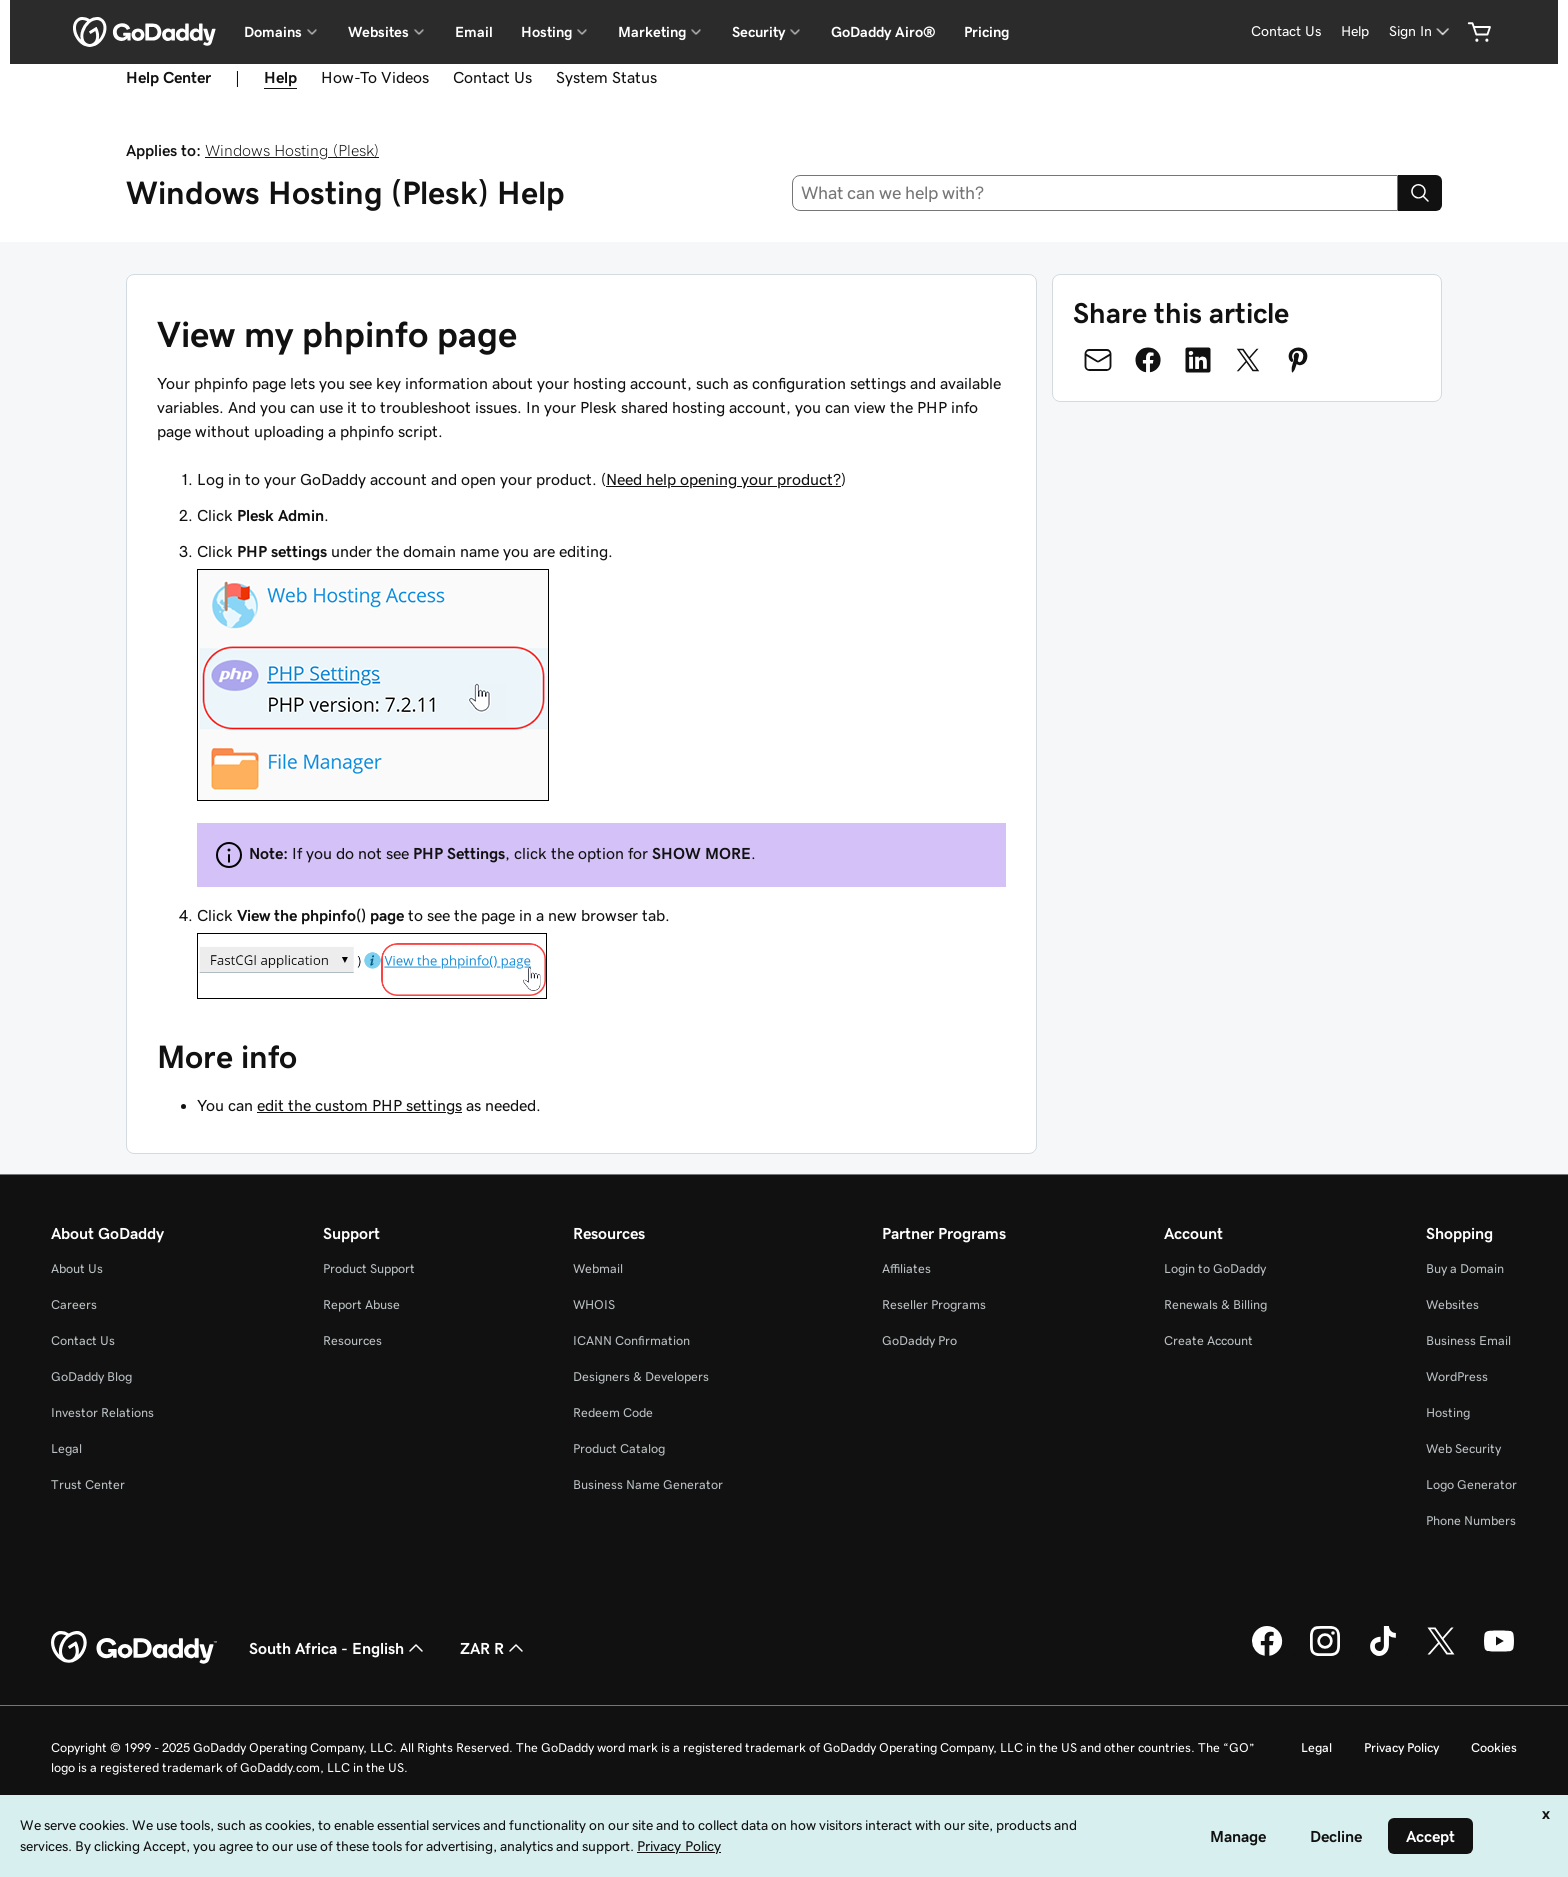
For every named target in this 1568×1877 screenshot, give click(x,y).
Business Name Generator (648, 1484)
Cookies (1494, 1747)
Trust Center (88, 1484)
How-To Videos (375, 77)
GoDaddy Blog (91, 1376)
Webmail (598, 1268)
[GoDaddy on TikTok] (1383, 1653)
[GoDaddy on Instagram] (1325, 1653)
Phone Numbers (1471, 1520)
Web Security (1463, 1448)
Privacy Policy (1401, 1747)
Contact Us (492, 77)
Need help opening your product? (723, 479)
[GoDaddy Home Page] (134, 1648)
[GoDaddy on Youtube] (1499, 1653)
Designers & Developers (641, 1376)
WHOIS (594, 1304)
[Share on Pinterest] (1298, 360)
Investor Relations (102, 1412)
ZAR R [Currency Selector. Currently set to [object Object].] (494, 1648)
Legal (66, 1448)
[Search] (1420, 193)
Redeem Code (613, 1412)
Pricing (986, 32)
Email (474, 32)
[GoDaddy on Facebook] (1267, 1653)
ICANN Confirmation (631, 1340)
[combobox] (1095, 193)
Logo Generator (1471, 1484)
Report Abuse (361, 1304)
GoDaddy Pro (919, 1340)
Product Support (369, 1268)
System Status (606, 77)
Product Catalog (619, 1448)
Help (280, 77)
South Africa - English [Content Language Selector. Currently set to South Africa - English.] (338, 1648)
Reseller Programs (934, 1304)
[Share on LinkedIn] (1198, 360)
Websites (1452, 1304)
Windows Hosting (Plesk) (292, 150)
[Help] (1355, 31)
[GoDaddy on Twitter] (1441, 1653)
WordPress (1457, 1376)
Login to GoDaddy (1215, 1268)
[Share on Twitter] (1248, 360)
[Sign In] (1421, 31)
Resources (352, 1340)
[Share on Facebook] (1148, 360)
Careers (74, 1304)
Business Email (1468, 1340)
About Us (77, 1268)
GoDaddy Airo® (883, 32)
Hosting (1448, 1412)
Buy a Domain (1465, 1268)
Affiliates (906, 1268)
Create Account (1208, 1340)
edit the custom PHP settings (359, 1105)
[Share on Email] (1098, 360)
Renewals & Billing (1215, 1304)
